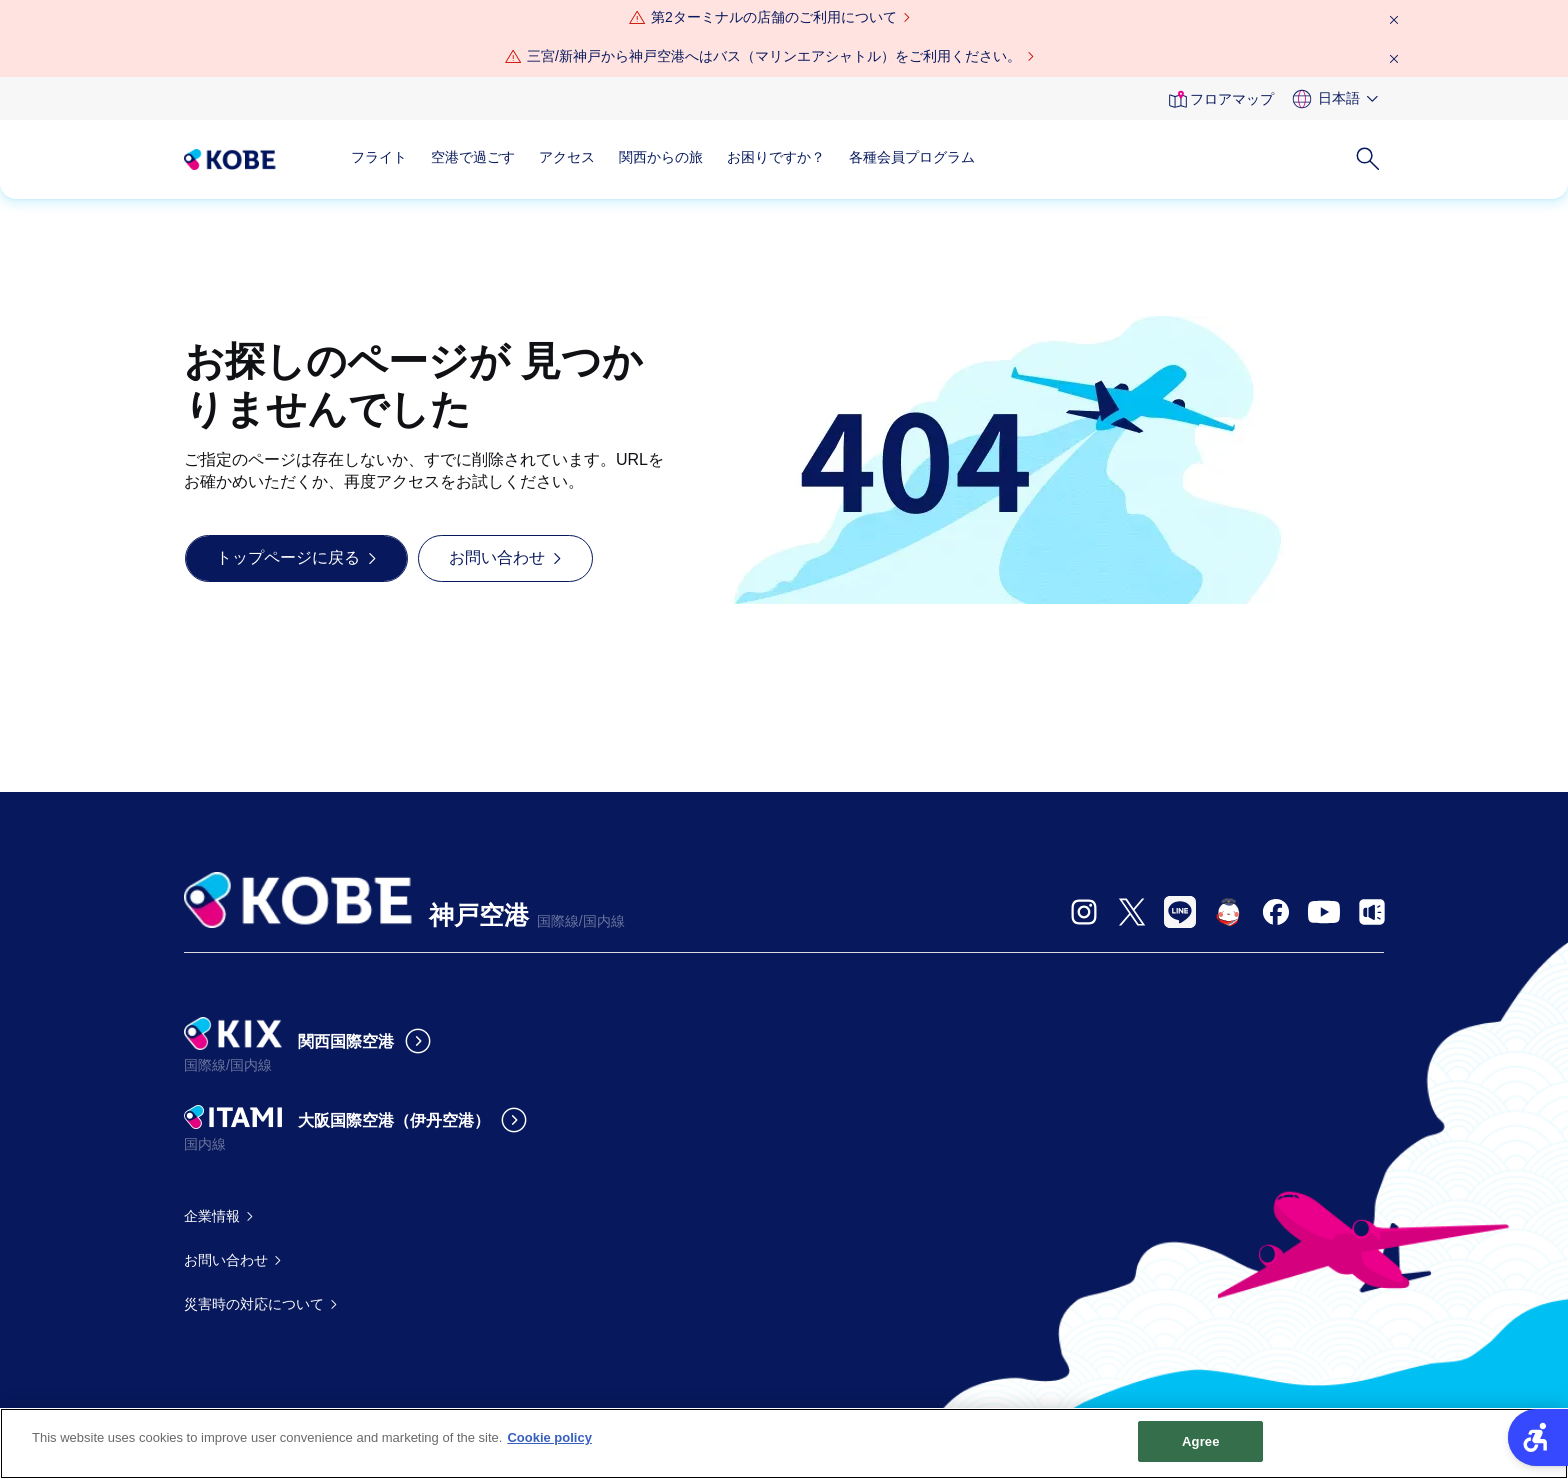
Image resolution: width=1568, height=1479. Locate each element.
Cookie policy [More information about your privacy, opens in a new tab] (549, 1445)
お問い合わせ (226, 1260)
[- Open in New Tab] (1084, 912)
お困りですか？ (776, 157)
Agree (1201, 1449)
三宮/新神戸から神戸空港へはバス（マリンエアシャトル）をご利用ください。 (774, 56)
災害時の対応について (254, 1304)
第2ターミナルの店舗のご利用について (774, 17)
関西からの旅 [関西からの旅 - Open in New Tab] (661, 157)
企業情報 (212, 1216)
